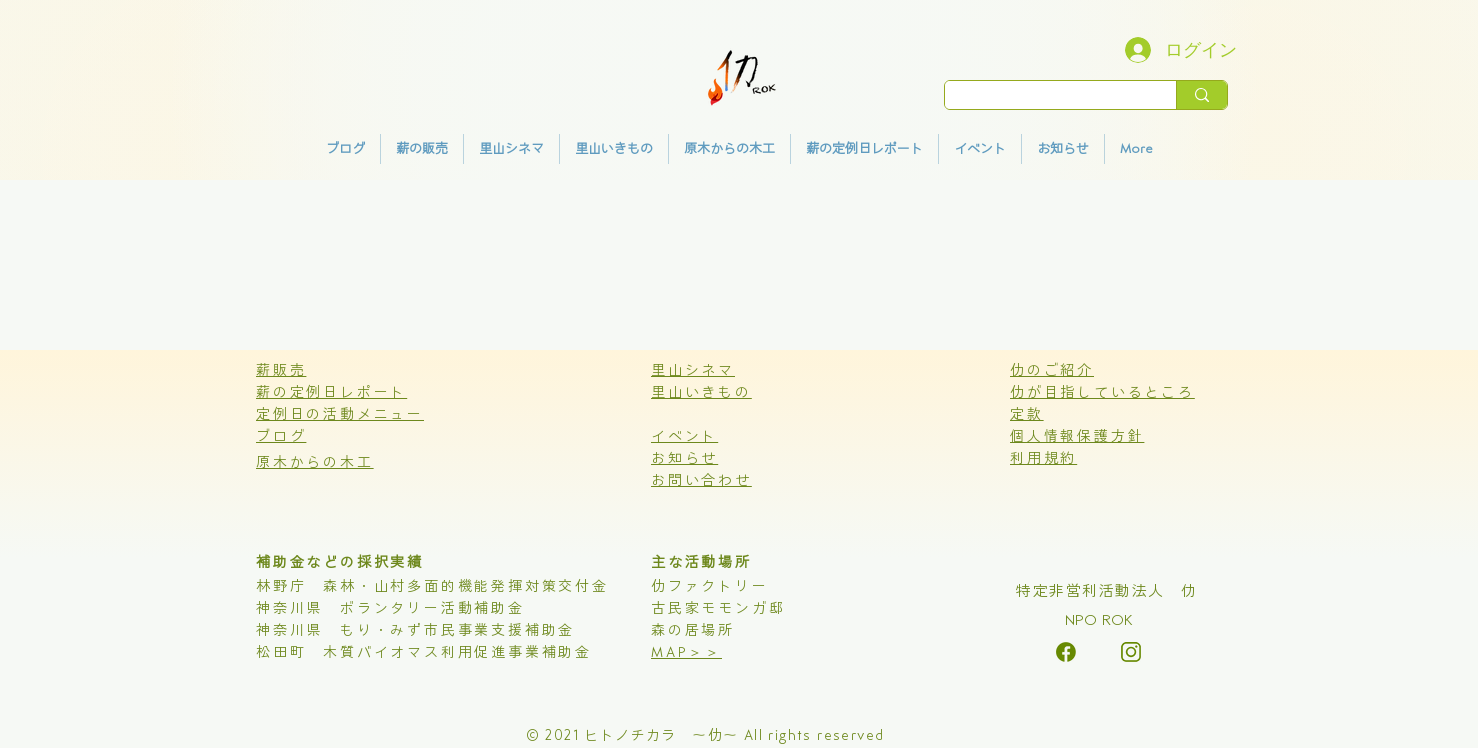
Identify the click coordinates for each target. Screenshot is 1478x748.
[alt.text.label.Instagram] (1066, 652)
